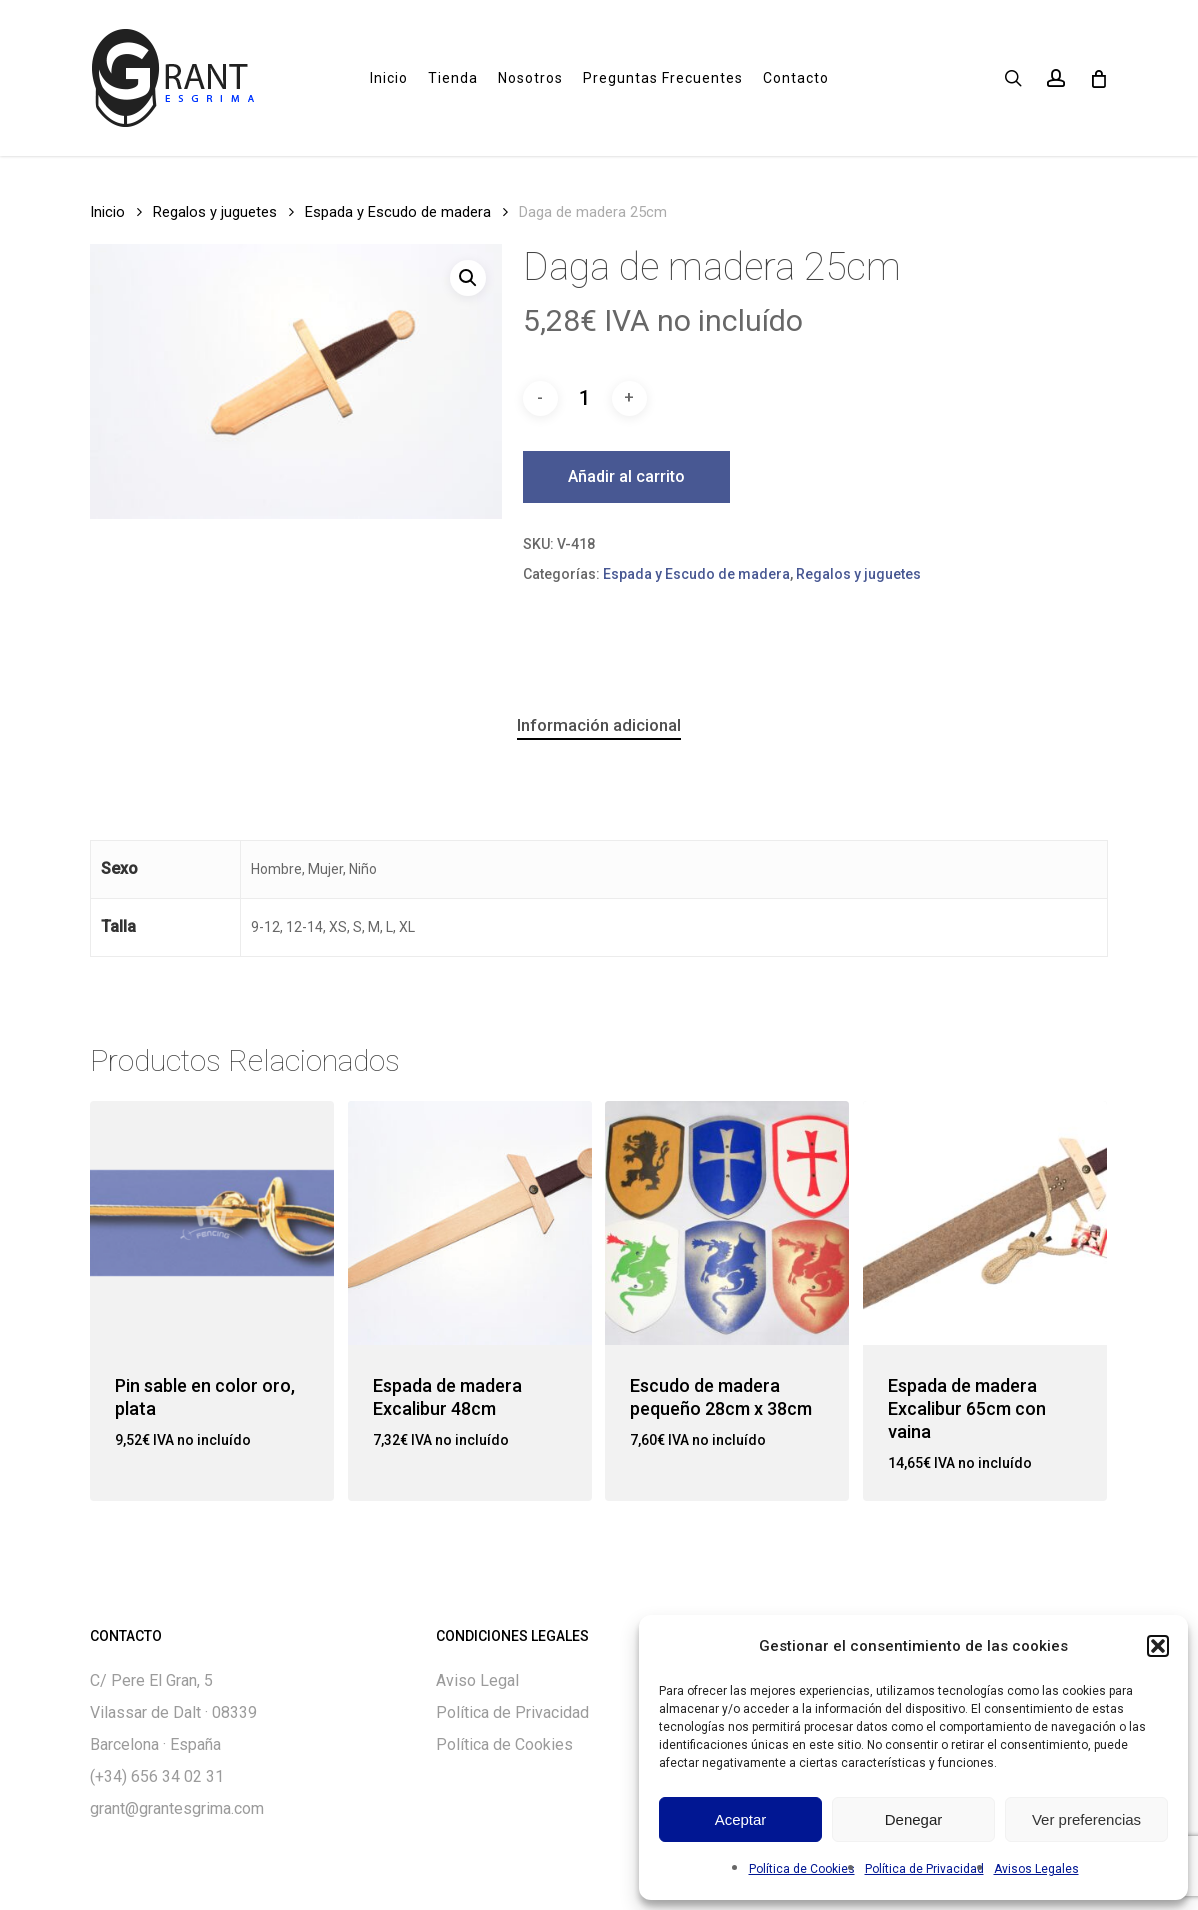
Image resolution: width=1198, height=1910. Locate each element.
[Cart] (1097, 78)
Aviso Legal (477, 1680)
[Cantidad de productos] (585, 398)
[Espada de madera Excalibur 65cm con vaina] (985, 1223)
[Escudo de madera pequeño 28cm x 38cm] (727, 1223)
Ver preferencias (1086, 1819)
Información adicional (599, 725)
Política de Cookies (802, 1869)
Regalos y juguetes (215, 212)
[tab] (599, 725)
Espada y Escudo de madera (398, 212)
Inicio (107, 212)
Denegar (914, 1819)
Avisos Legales (1036, 1869)
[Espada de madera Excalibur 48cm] (470, 1223)
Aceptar (741, 1819)
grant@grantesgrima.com (177, 1808)
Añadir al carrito (626, 476)
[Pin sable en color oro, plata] (212, 1223)
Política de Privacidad (924, 1869)
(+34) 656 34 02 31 (157, 1776)
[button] (1158, 1646)
